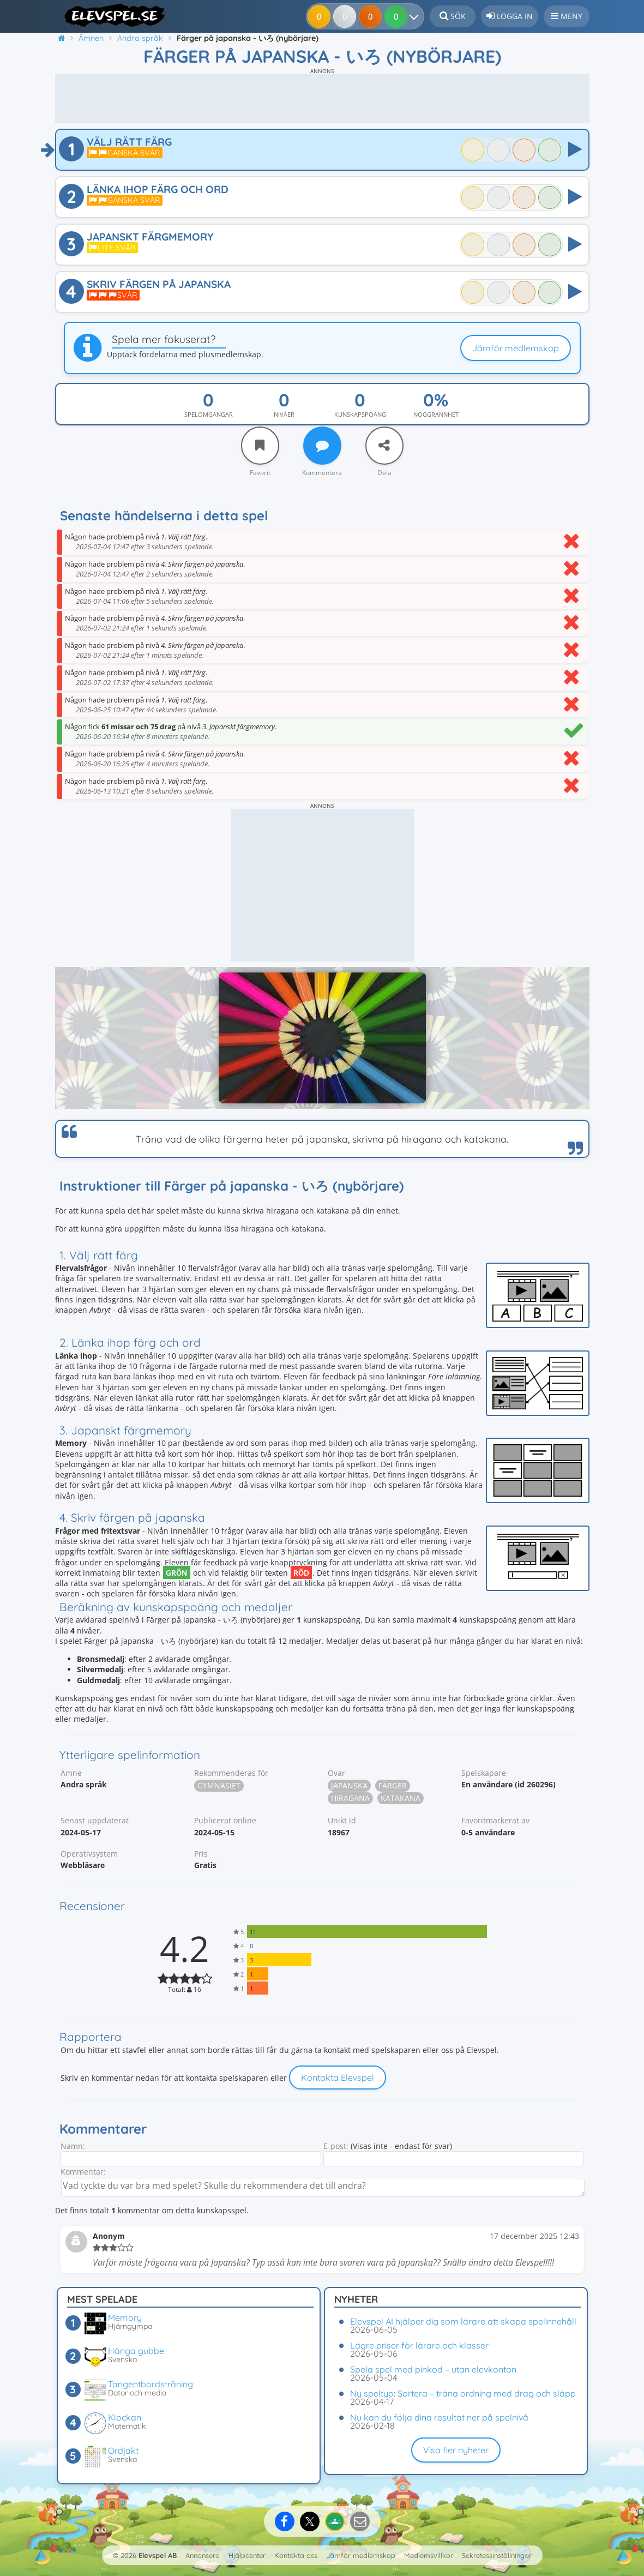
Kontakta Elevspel (337, 2077)
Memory (125, 2317)
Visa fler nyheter (456, 2450)
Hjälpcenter (247, 2555)
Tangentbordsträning (150, 2384)
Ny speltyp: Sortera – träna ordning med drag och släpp (463, 2393)
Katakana (400, 1798)
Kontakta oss (295, 2555)
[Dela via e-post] (360, 2521)
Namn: (73, 2146)
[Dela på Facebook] (284, 2521)
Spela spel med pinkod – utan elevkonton (433, 2369)
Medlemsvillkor (428, 2555)
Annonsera (202, 2555)
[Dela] (384, 446)
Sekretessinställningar (497, 2555)
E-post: (335, 2146)
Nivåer (284, 414)
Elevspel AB (158, 2555)
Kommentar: (83, 2171)
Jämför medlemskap (515, 348)
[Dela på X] (310, 2521)
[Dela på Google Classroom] (335, 2521)
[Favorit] (260, 446)
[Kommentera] (322, 446)
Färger (392, 1785)
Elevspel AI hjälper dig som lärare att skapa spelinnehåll (463, 2321)
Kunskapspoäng (360, 414)
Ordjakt (123, 2450)
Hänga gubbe (136, 2350)
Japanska (349, 1785)
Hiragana (350, 1798)
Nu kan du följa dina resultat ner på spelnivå (439, 2417)
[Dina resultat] (410, 16)
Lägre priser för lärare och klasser (419, 2345)
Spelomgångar (208, 414)
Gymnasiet (218, 1785)
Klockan (124, 2417)
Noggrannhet (436, 414)
